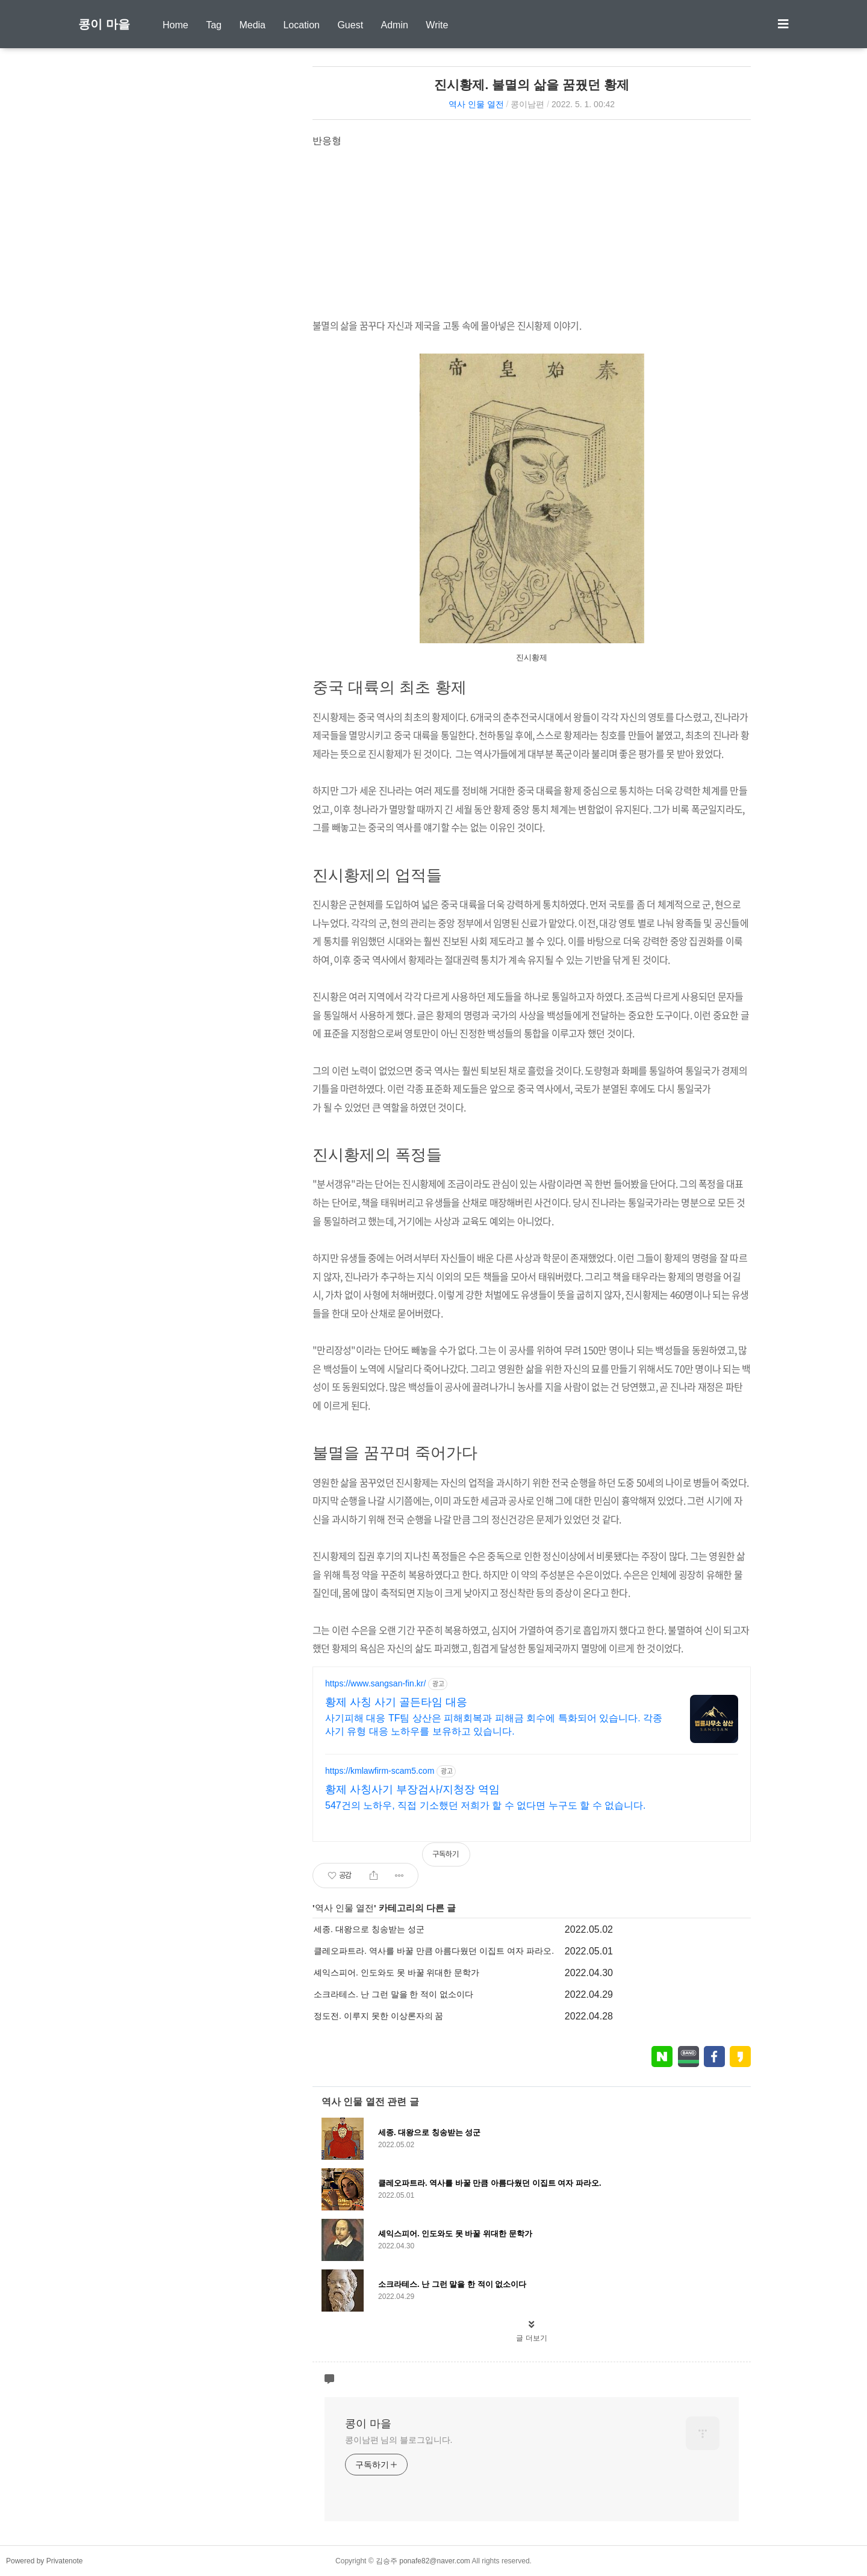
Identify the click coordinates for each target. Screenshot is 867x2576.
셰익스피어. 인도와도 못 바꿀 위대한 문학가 (396, 1972)
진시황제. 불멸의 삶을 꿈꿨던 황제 (531, 85)
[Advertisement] (531, 232)
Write (437, 25)
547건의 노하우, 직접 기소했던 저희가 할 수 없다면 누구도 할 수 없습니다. (485, 1805)
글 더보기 (531, 2338)
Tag (214, 25)
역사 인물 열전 (476, 104)
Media (252, 25)
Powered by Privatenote (44, 2561)
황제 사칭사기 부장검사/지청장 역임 (412, 1789)
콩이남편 (527, 104)
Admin (394, 25)
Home (175, 25)
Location (301, 25)
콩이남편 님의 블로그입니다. (398, 2440)
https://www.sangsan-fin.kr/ (375, 1683)
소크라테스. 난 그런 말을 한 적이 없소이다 (393, 1994)
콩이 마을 (104, 24)
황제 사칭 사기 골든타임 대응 (396, 1702)
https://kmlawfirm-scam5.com (379, 1771)
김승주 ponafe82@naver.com (423, 2561)
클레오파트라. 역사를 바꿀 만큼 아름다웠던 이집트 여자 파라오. (434, 1951)
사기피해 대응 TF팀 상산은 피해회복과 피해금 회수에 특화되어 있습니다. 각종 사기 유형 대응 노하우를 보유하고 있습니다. (493, 1724)
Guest (350, 25)
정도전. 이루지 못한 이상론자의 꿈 (378, 2016)
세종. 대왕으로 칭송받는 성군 (369, 1929)
